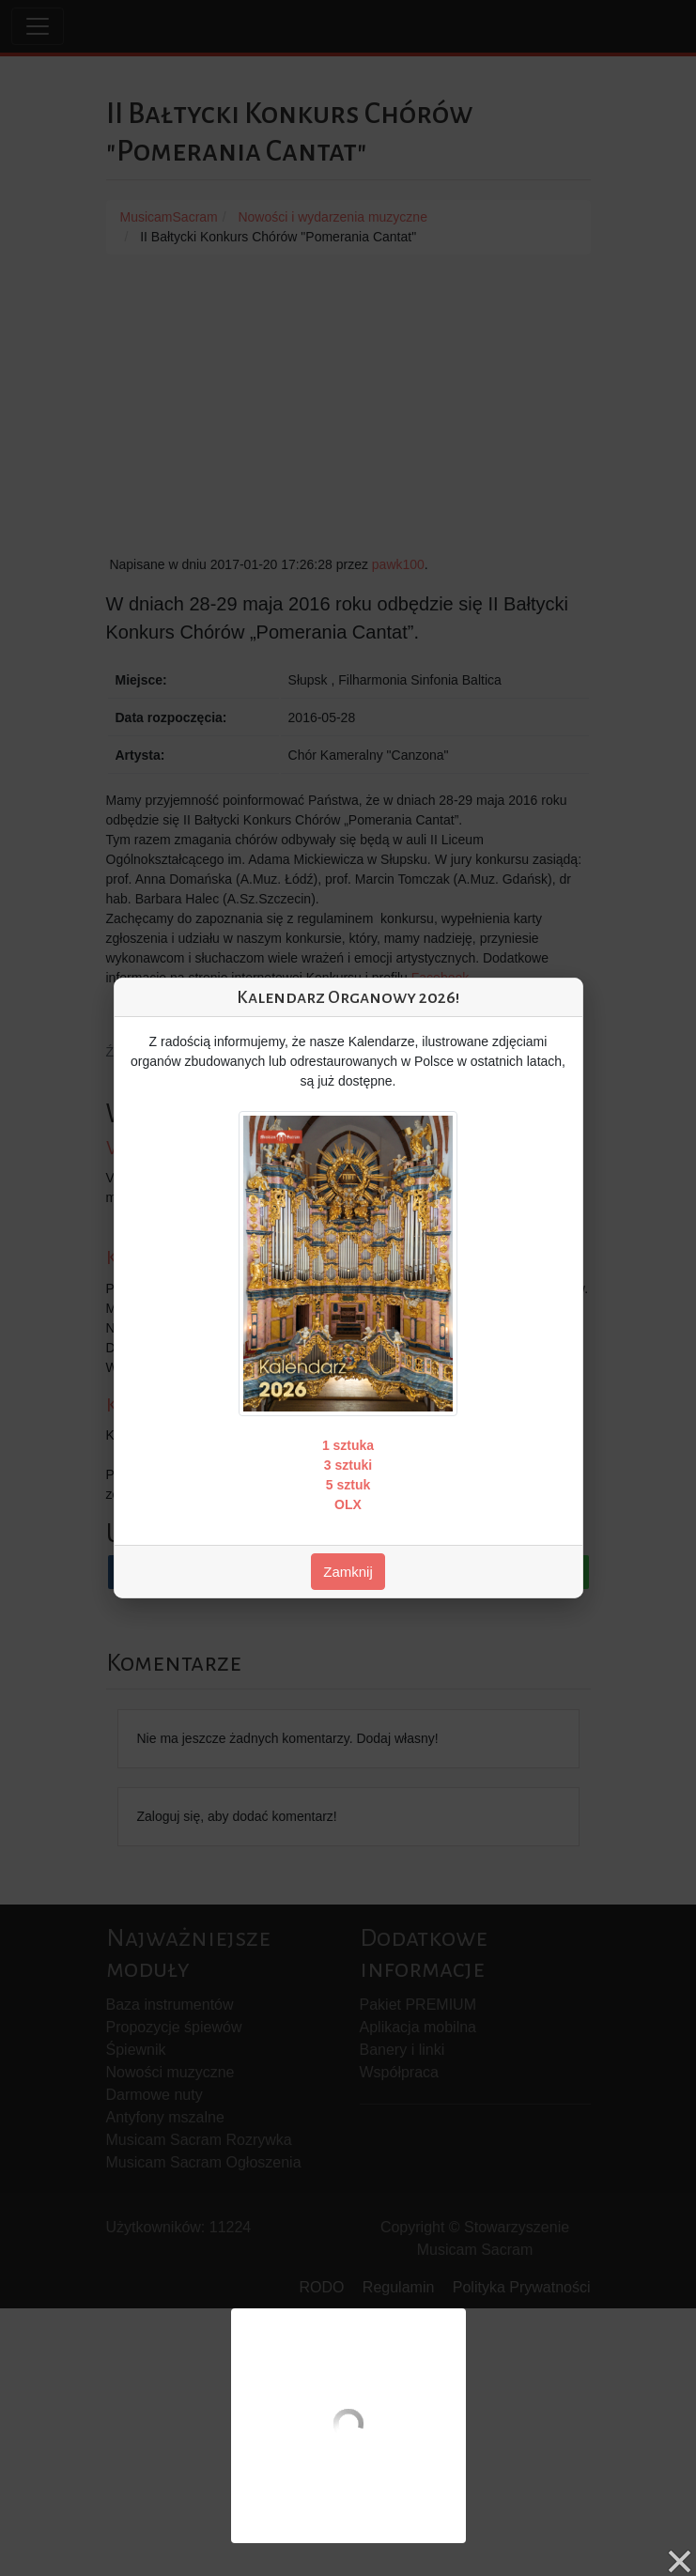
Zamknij (348, 1572)
